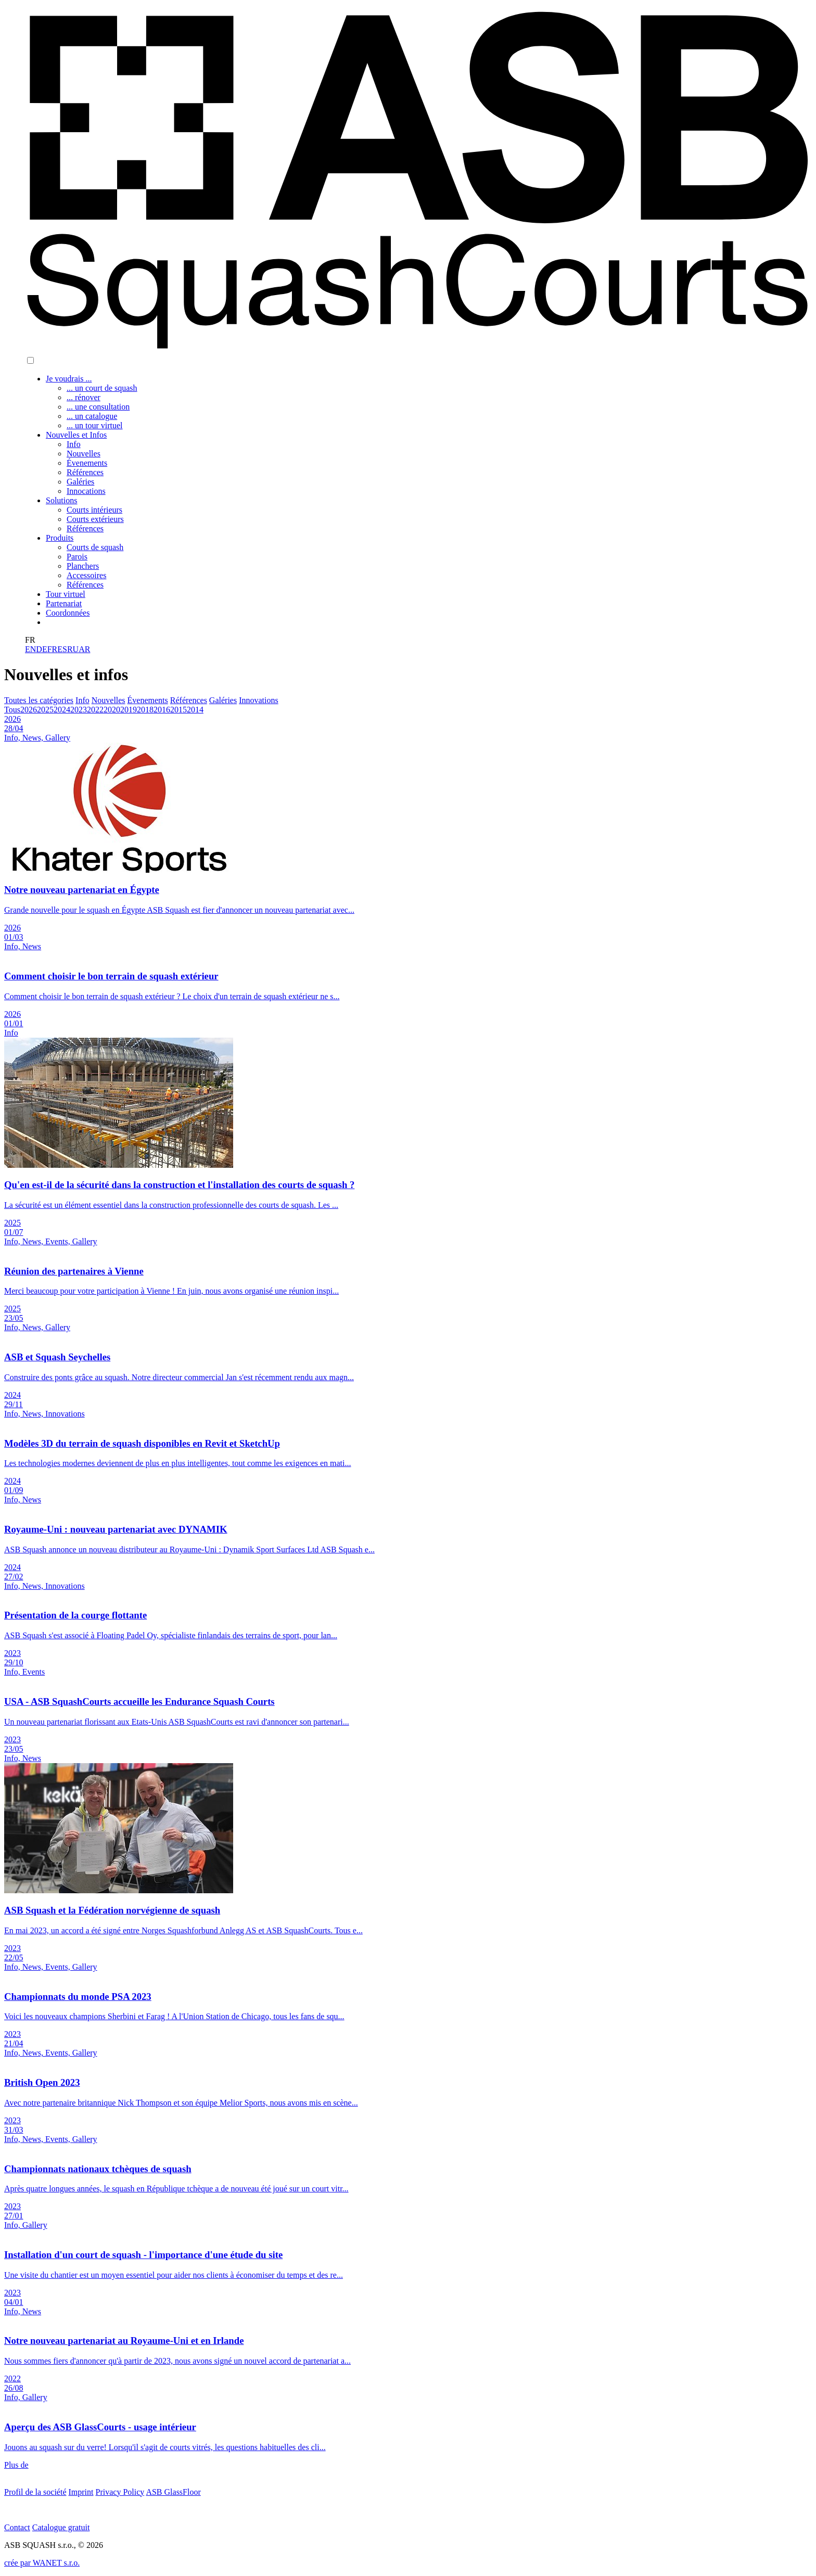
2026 (28, 709)
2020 (112, 709)
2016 (162, 709)
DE (41, 649)
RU (73, 649)
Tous (12, 709)
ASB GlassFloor (173, 2492)
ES (62, 649)
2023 (78, 709)
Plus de (16, 2464)
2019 (128, 709)
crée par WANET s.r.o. (42, 2562)
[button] (30, 360)
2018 (145, 709)
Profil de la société (35, 2492)
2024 (62, 709)
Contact (17, 2527)
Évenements (148, 700)
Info (82, 700)
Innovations (258, 700)
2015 (178, 709)
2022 (95, 709)
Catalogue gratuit (61, 2527)
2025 (45, 709)
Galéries (223, 700)
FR (52, 649)
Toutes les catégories (38, 700)
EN (30, 649)
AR (84, 649)
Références (188, 700)
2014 (195, 709)
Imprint (81, 2492)
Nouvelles (108, 700)
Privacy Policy (120, 2492)
